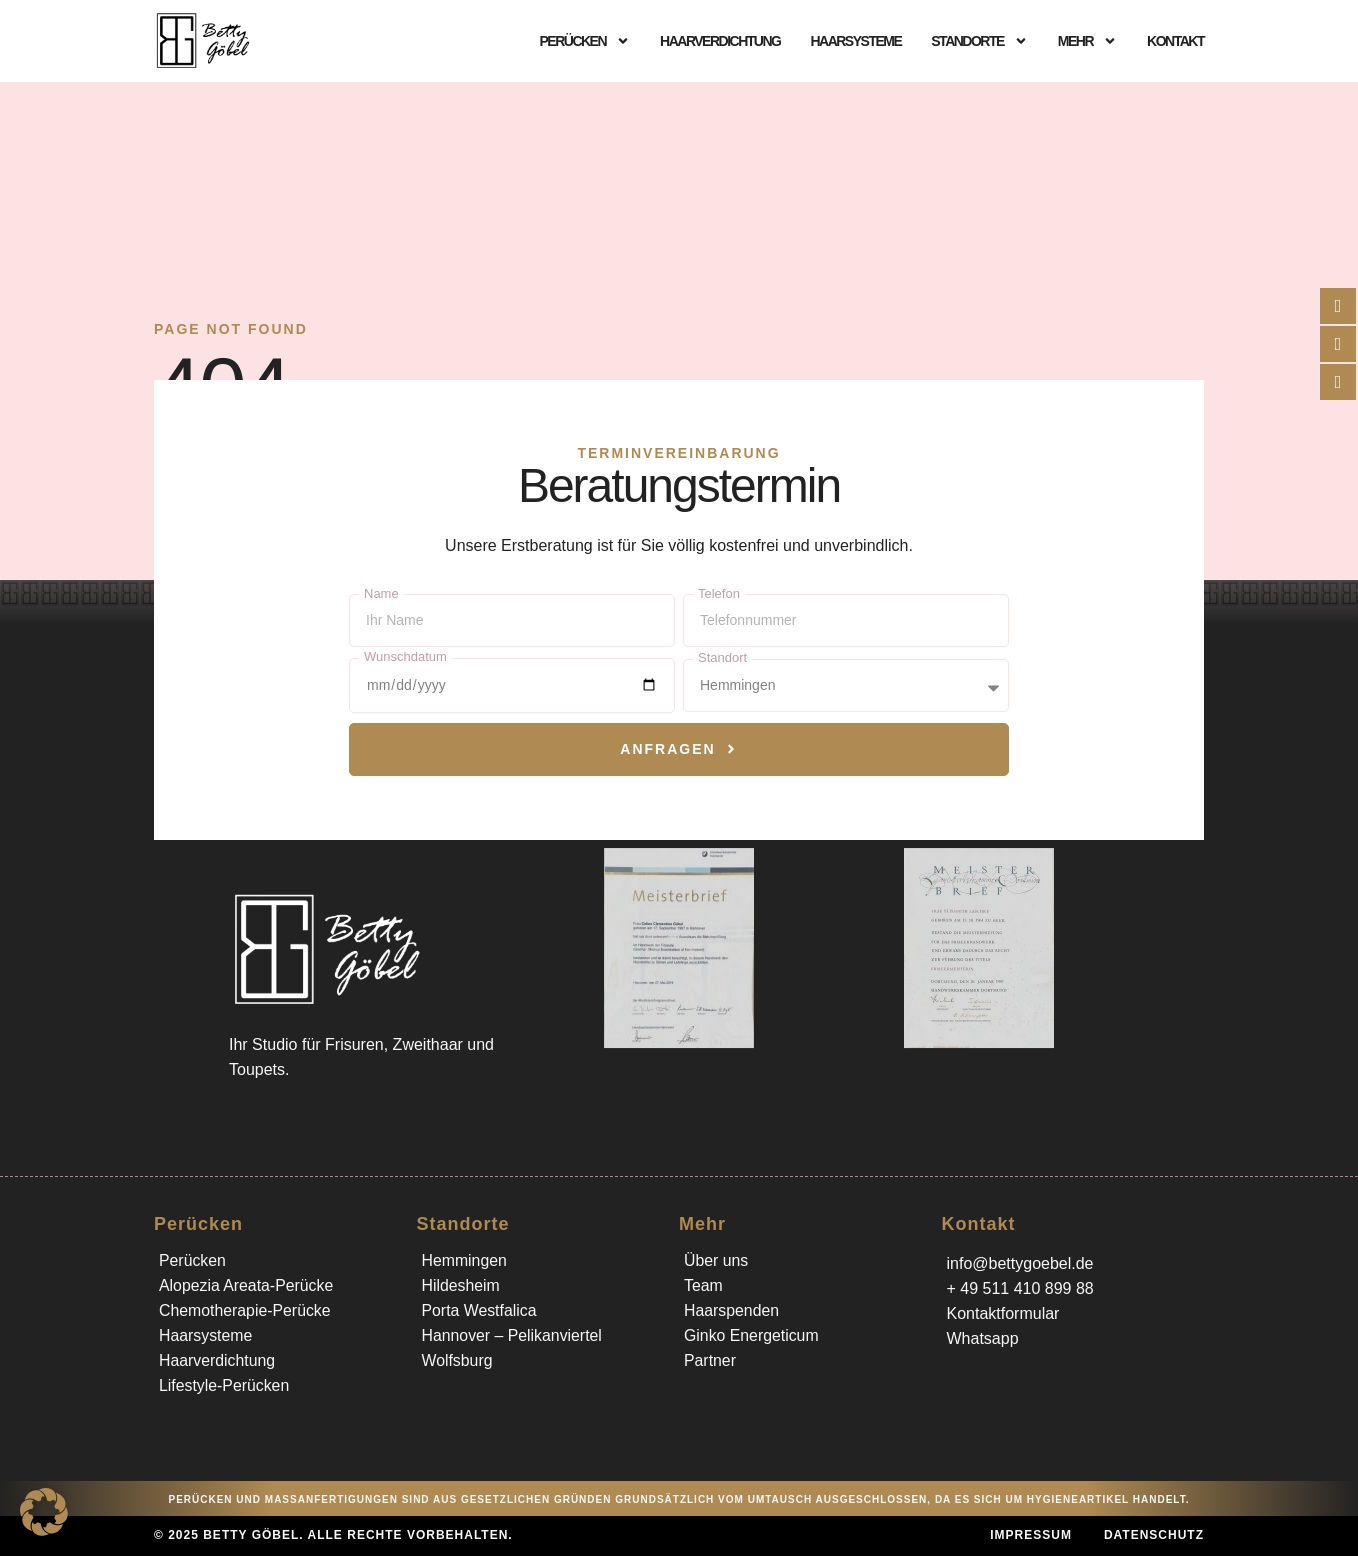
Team (703, 1285)
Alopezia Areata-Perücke (247, 1285)
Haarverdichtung (720, 41)
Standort (722, 657)
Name (381, 593)
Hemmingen (465, 1260)
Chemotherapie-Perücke (245, 1310)
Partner (710, 1360)
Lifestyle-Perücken (225, 1385)
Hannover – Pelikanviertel (513, 1335)
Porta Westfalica (480, 1310)
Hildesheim (461, 1285)
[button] (44, 1512)
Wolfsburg (458, 1360)
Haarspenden (732, 1310)
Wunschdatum (405, 656)
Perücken (584, 41)
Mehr (1087, 41)
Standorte (979, 41)
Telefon (719, 593)
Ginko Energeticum (752, 1335)
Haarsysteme (855, 41)
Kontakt (1175, 41)
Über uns (716, 1260)
